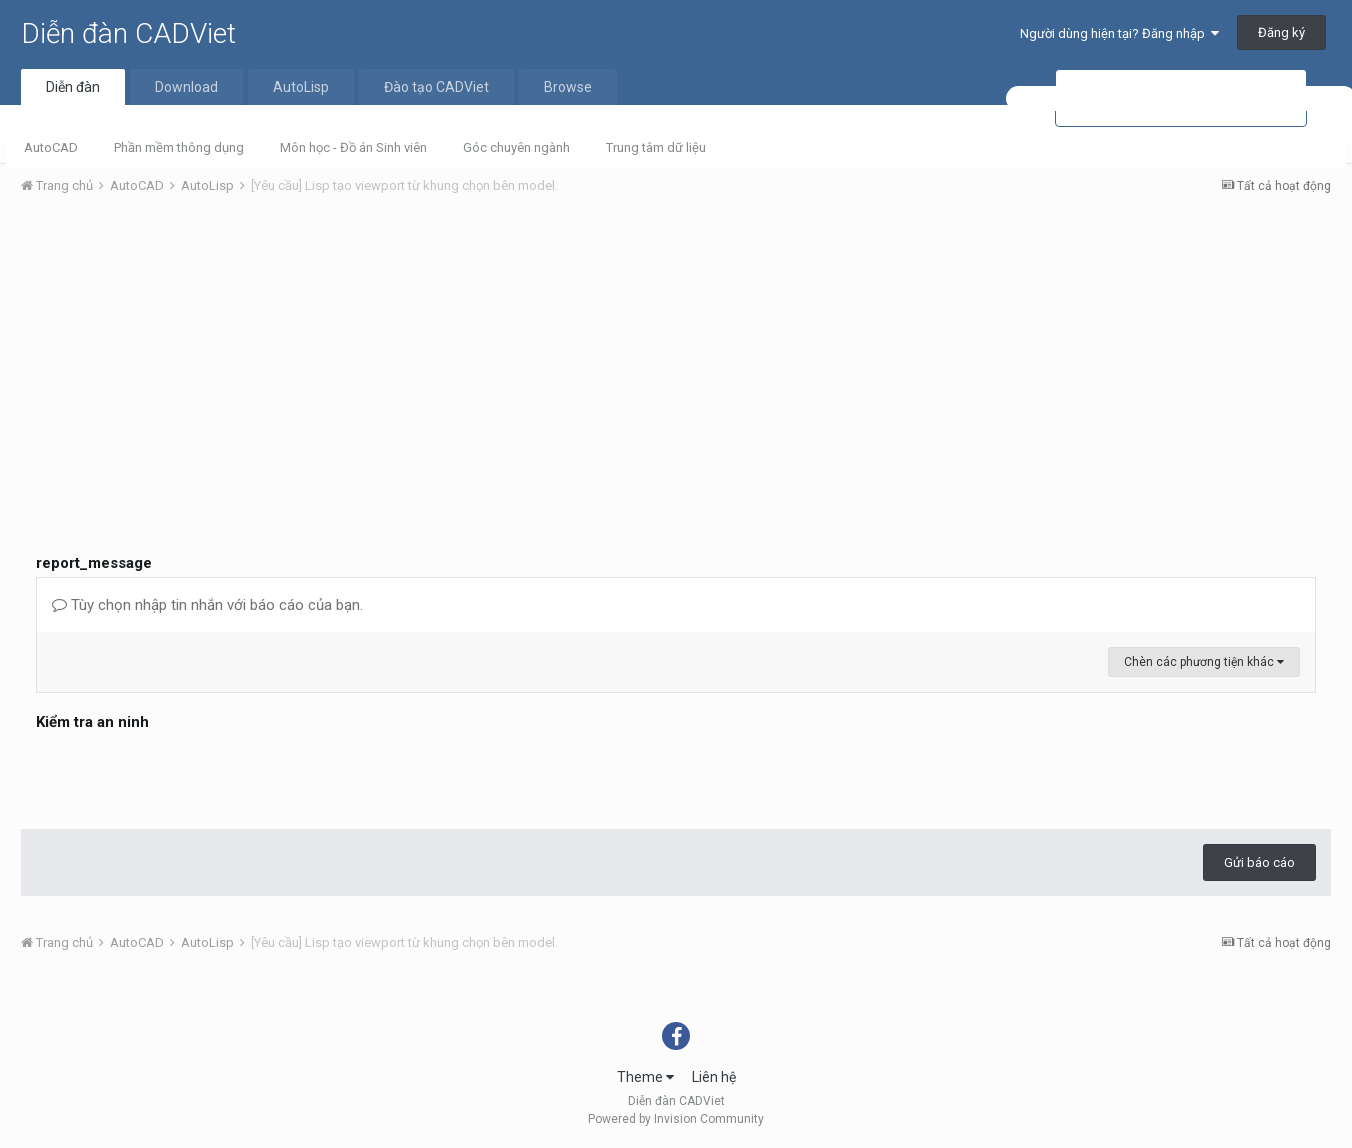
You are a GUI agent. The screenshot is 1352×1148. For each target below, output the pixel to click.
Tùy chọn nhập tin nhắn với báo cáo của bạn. (207, 605)
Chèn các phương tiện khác (1204, 662)
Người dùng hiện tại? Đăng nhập (1119, 33)
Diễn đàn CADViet (128, 33)
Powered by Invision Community (676, 1119)
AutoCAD (51, 147)
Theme (645, 1077)
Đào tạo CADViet (436, 87)
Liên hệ (714, 1077)
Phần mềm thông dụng (179, 147)
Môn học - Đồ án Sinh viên (353, 147)
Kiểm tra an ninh (92, 722)
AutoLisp (301, 87)
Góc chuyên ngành (516, 147)
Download (186, 87)
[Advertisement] (676, 361)
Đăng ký (1281, 32)
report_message (94, 563)
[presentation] (188, 775)
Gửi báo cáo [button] (1259, 862)
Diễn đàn (73, 87)
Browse (568, 87)
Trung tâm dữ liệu (656, 147)
